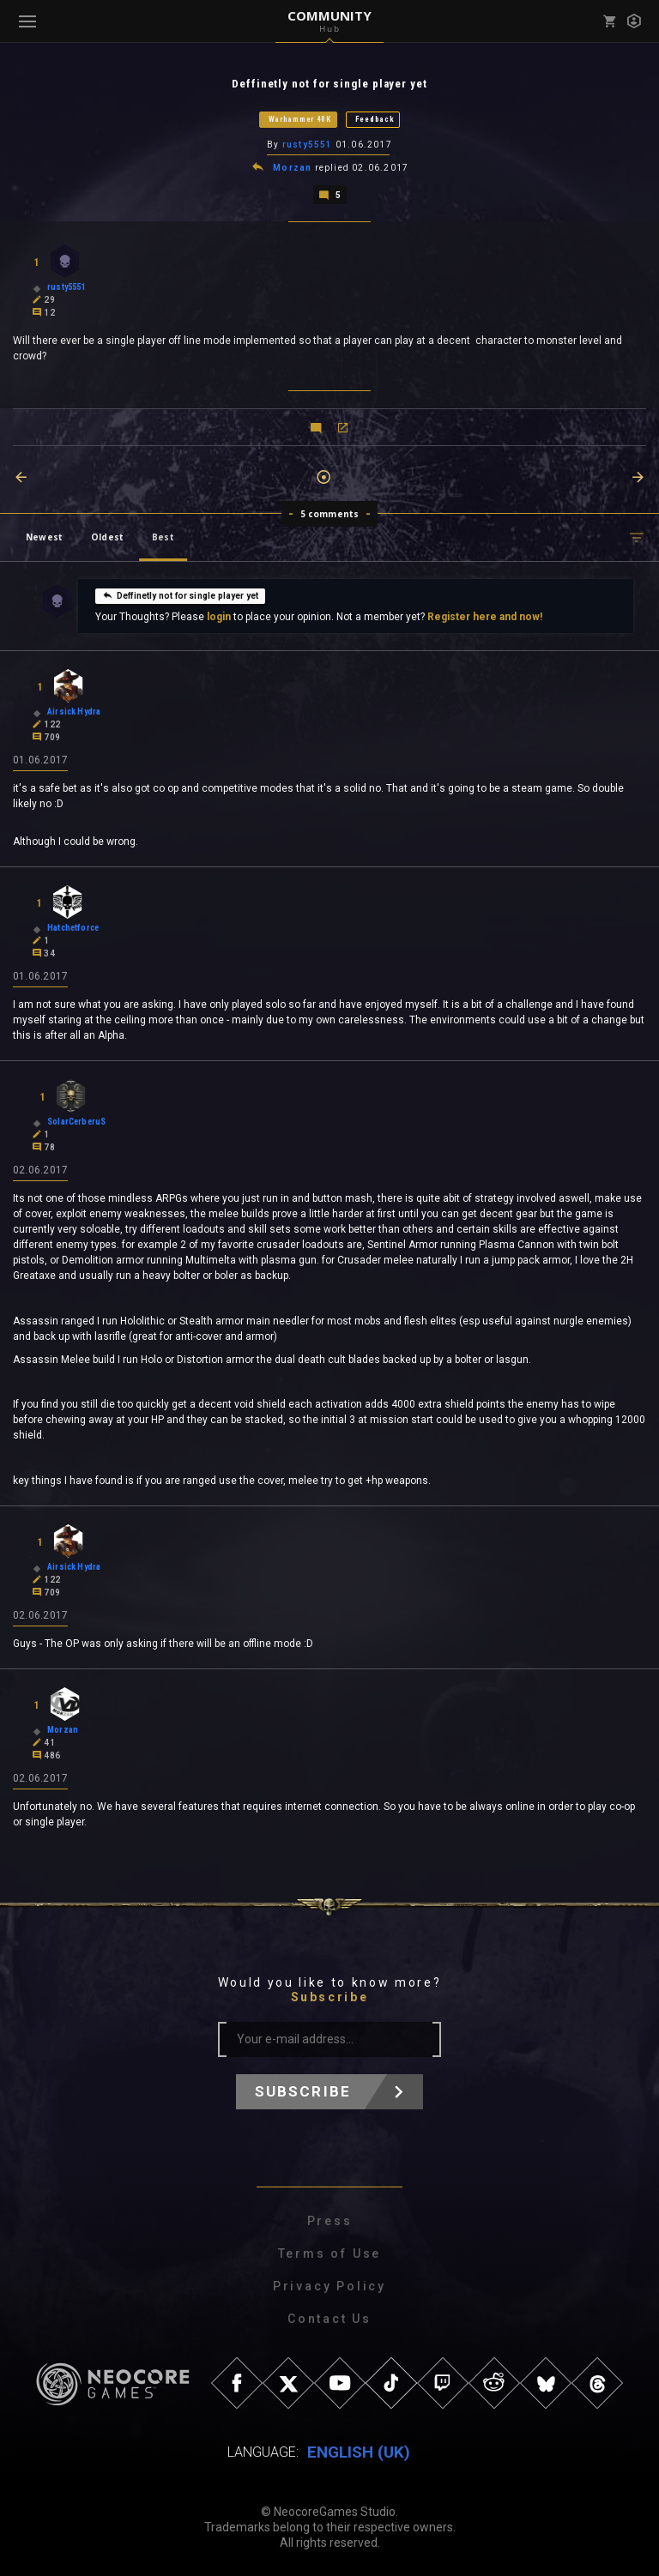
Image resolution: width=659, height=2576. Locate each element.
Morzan (292, 167)
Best (163, 537)
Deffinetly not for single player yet (180, 595)
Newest (44, 537)
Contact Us (329, 2319)
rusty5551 (307, 144)
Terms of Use (330, 2253)
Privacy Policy (329, 2286)
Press (330, 2221)
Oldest (107, 537)
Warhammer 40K (300, 119)
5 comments (330, 514)
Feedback (375, 119)
